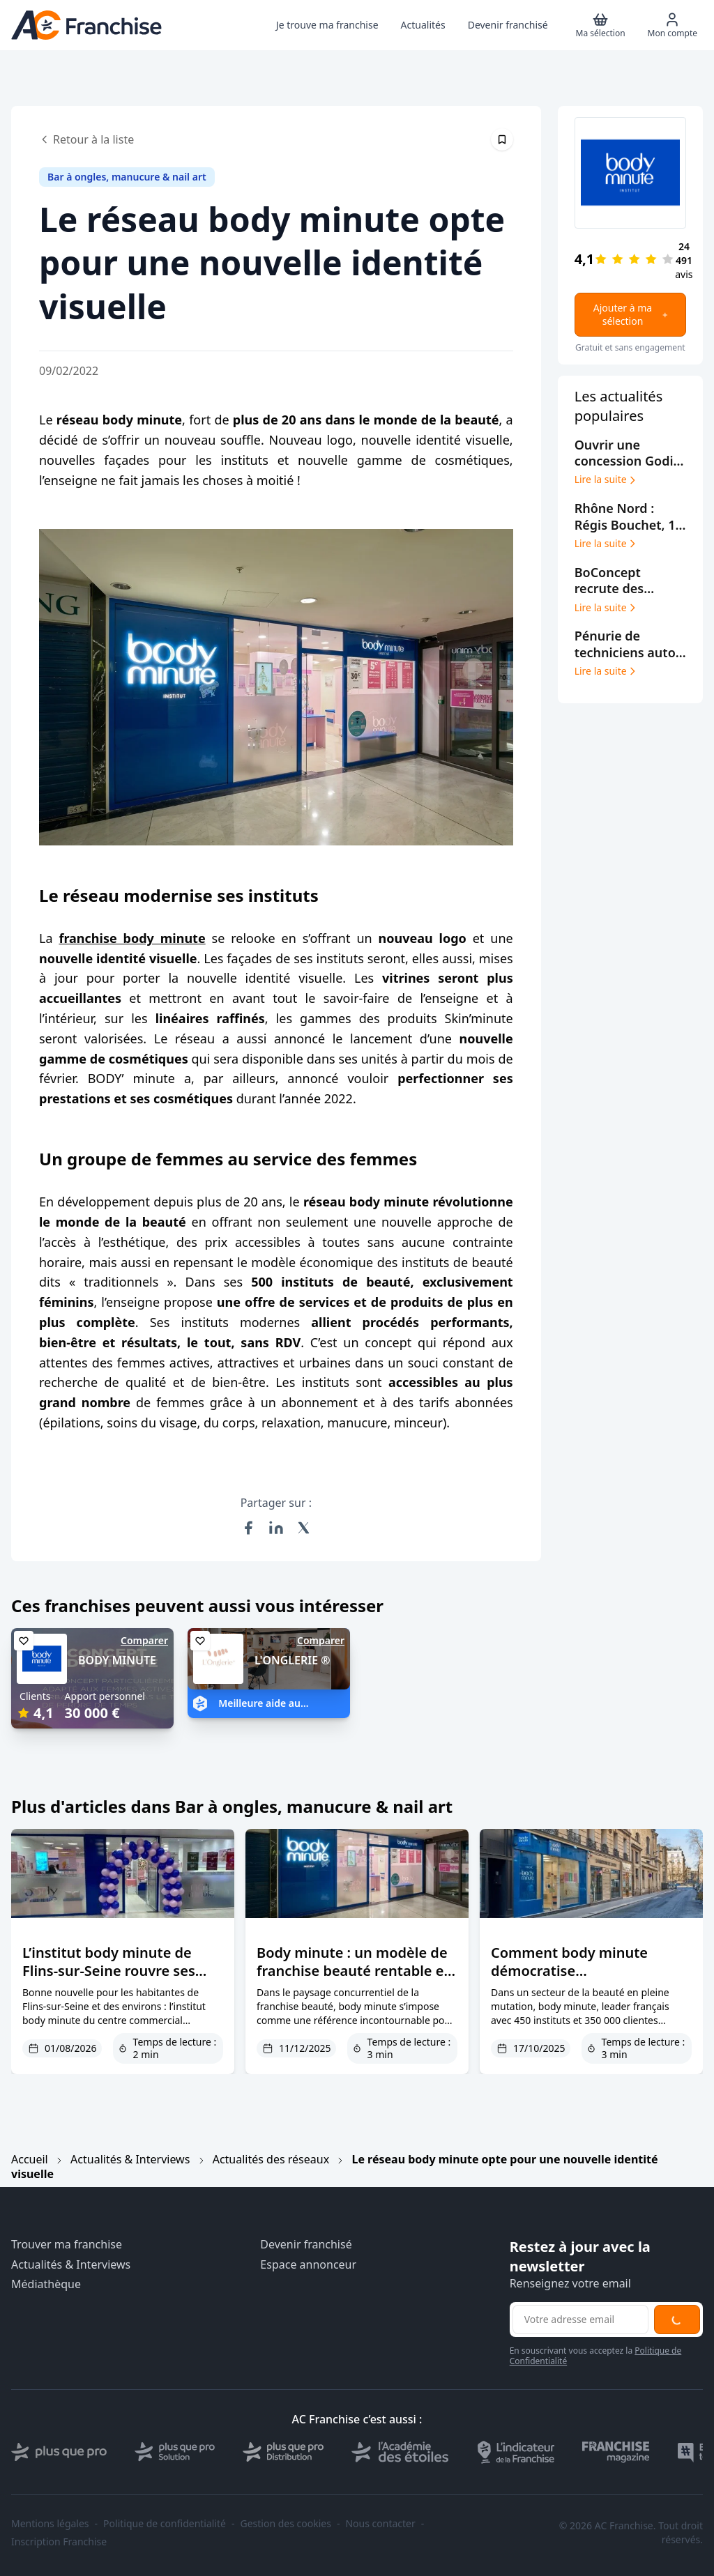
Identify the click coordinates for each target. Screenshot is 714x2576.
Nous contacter (380, 2523)
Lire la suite (606, 479)
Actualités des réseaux (271, 2159)
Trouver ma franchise (66, 2244)
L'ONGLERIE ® (293, 1660)
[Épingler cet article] (502, 139)
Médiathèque (46, 2284)
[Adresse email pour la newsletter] (580, 2319)
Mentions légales (50, 2523)
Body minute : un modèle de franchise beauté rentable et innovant (353, 1970)
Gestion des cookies (286, 2523)
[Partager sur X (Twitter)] (304, 1528)
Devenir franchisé (305, 2244)
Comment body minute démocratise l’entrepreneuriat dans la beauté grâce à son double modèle (581, 1988)
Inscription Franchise (59, 2542)
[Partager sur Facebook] (248, 1528)
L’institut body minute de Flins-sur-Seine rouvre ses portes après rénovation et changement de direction (112, 1979)
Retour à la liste (86, 139)
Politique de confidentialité (164, 2523)
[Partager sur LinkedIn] (276, 1528)
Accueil (29, 2159)
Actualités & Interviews (130, 2159)
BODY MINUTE (117, 1660)
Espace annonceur (308, 2264)
